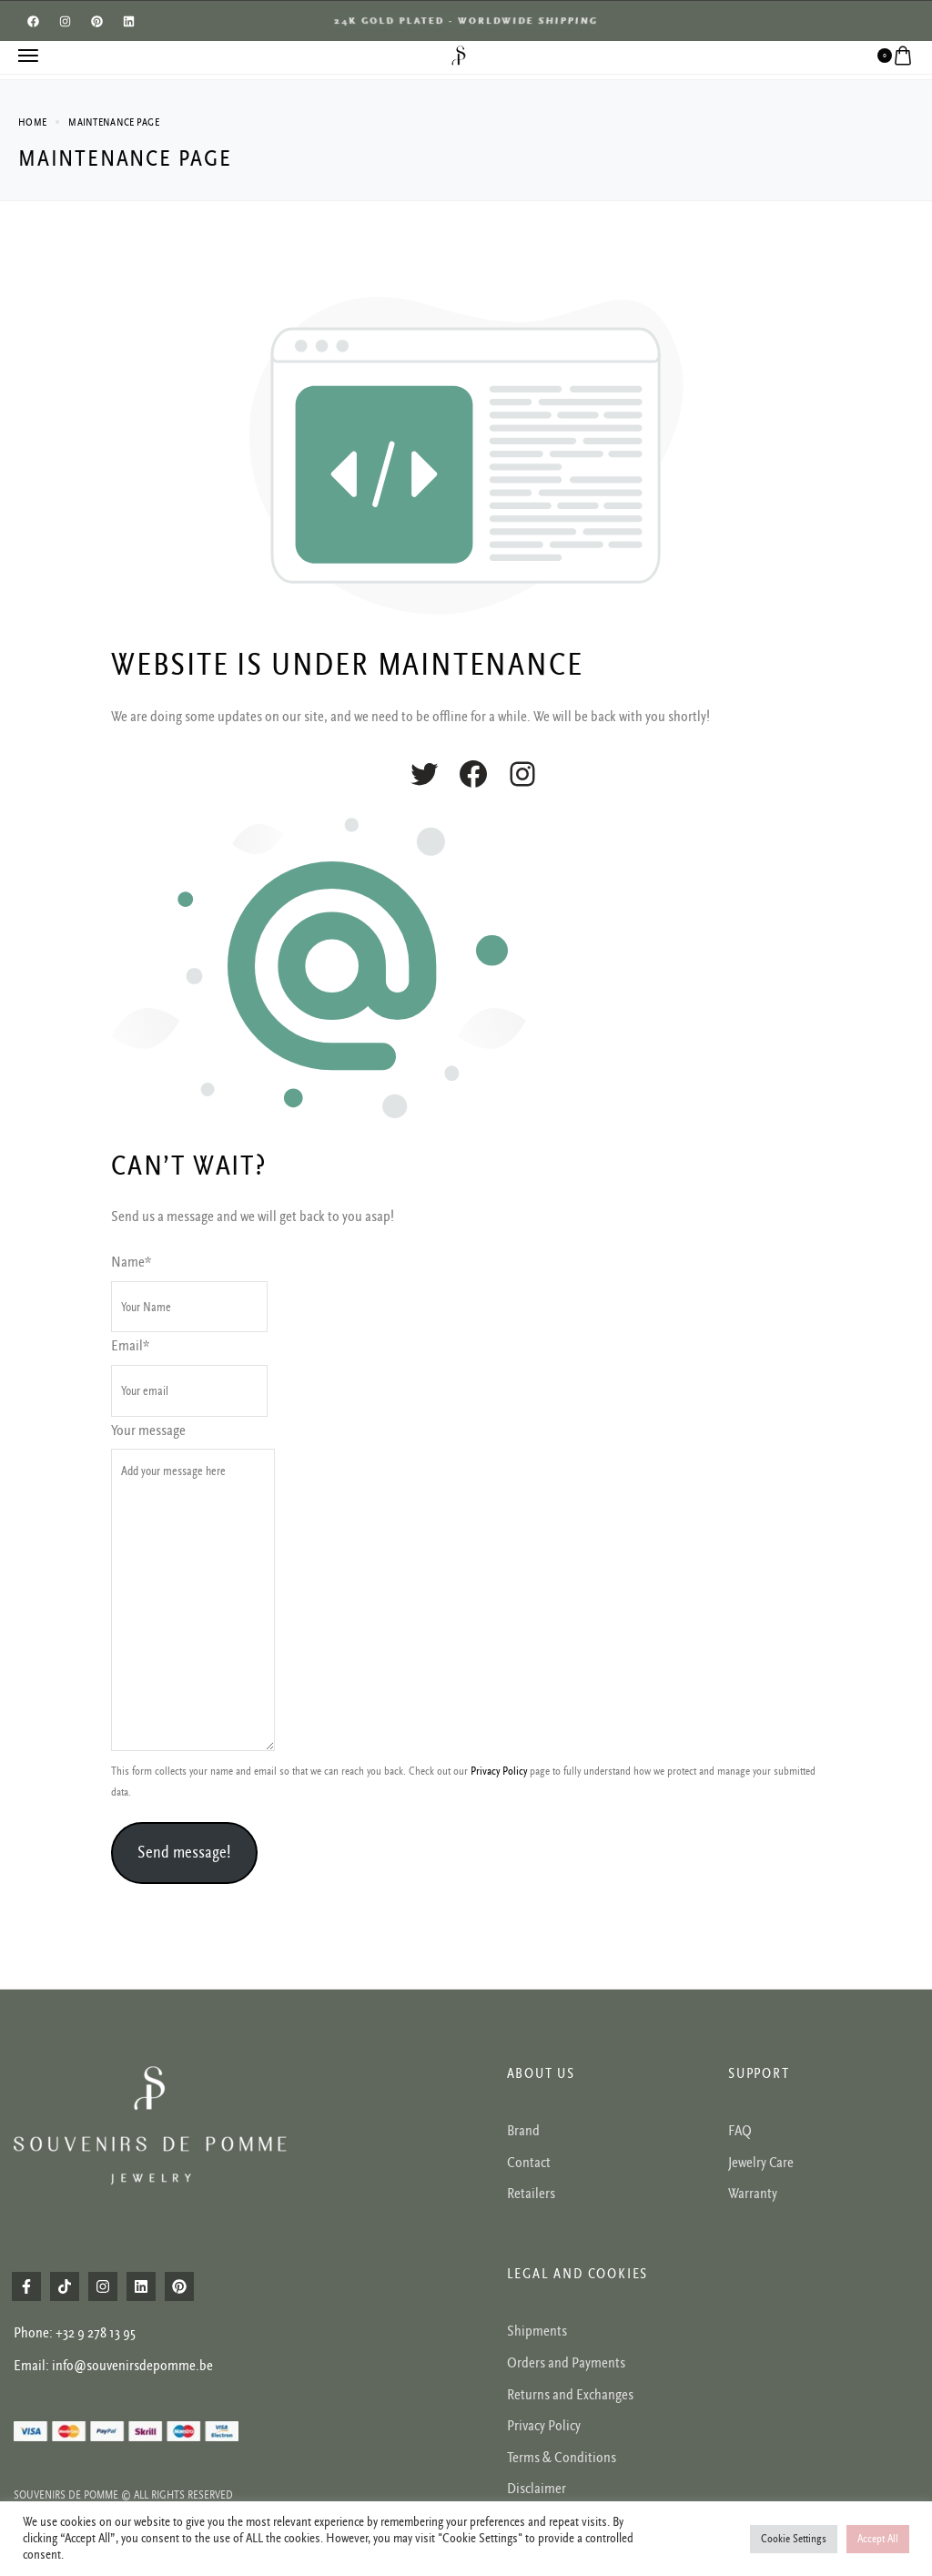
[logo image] (459, 55)
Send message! (183, 1852)
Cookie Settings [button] (793, 2539)
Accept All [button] (877, 2539)
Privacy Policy (499, 1771)
